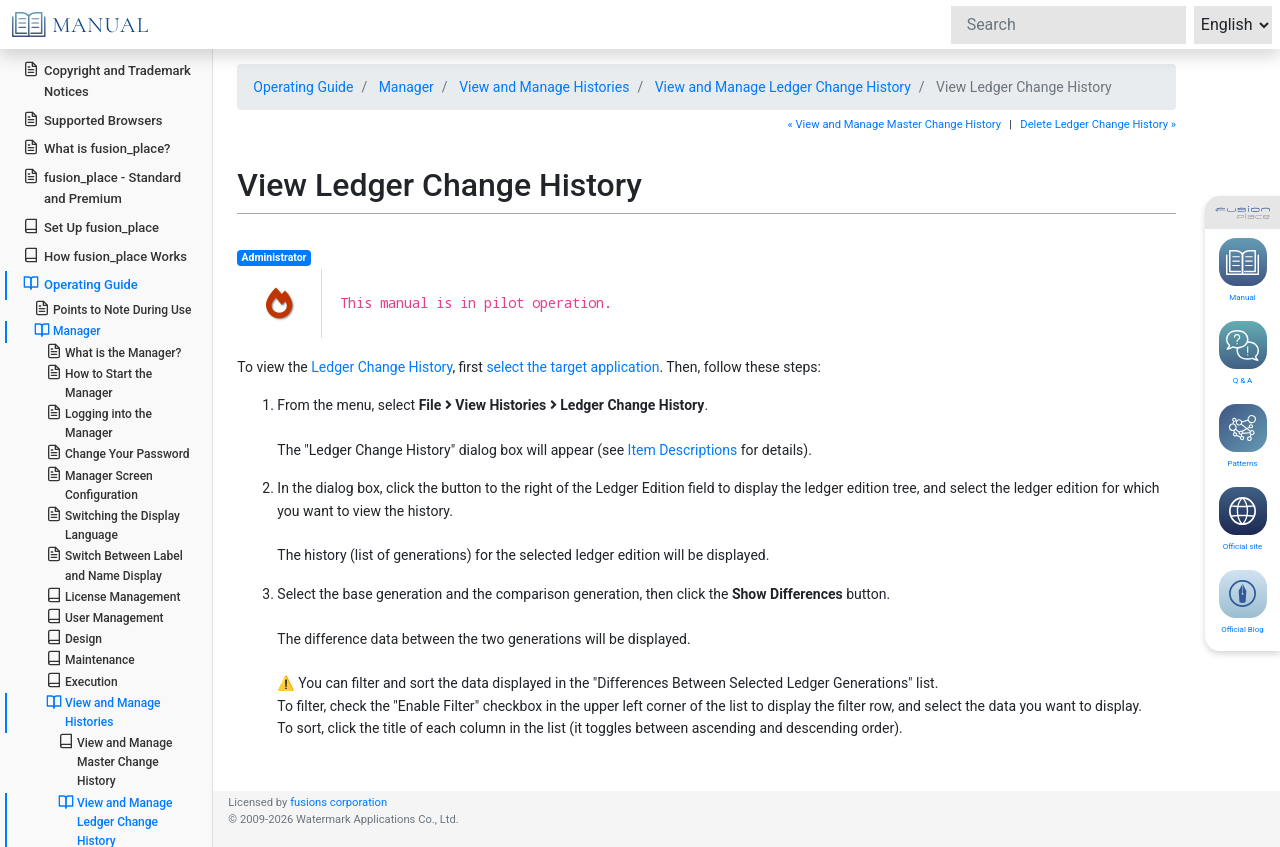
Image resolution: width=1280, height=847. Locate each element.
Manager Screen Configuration (99, 484)
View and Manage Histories (544, 87)
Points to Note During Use (113, 308)
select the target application (572, 367)
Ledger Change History (381, 367)
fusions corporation (338, 802)
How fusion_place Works (105, 255)
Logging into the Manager (99, 422)
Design (74, 637)
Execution (82, 680)
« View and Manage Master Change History (894, 124)
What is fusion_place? (96, 147)
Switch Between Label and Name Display (114, 564)
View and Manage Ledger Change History (783, 87)
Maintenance (90, 658)
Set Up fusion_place (91, 226)
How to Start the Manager (99, 382)
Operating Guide (303, 87)
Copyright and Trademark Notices (107, 80)
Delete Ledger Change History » (1098, 124)
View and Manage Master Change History (115, 760)
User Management (105, 616)
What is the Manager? (114, 351)
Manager (406, 87)
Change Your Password (118, 452)
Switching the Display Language (113, 524)
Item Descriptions (683, 450)
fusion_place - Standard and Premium (102, 187)
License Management (113, 595)
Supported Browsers (92, 119)
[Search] (1068, 25)
